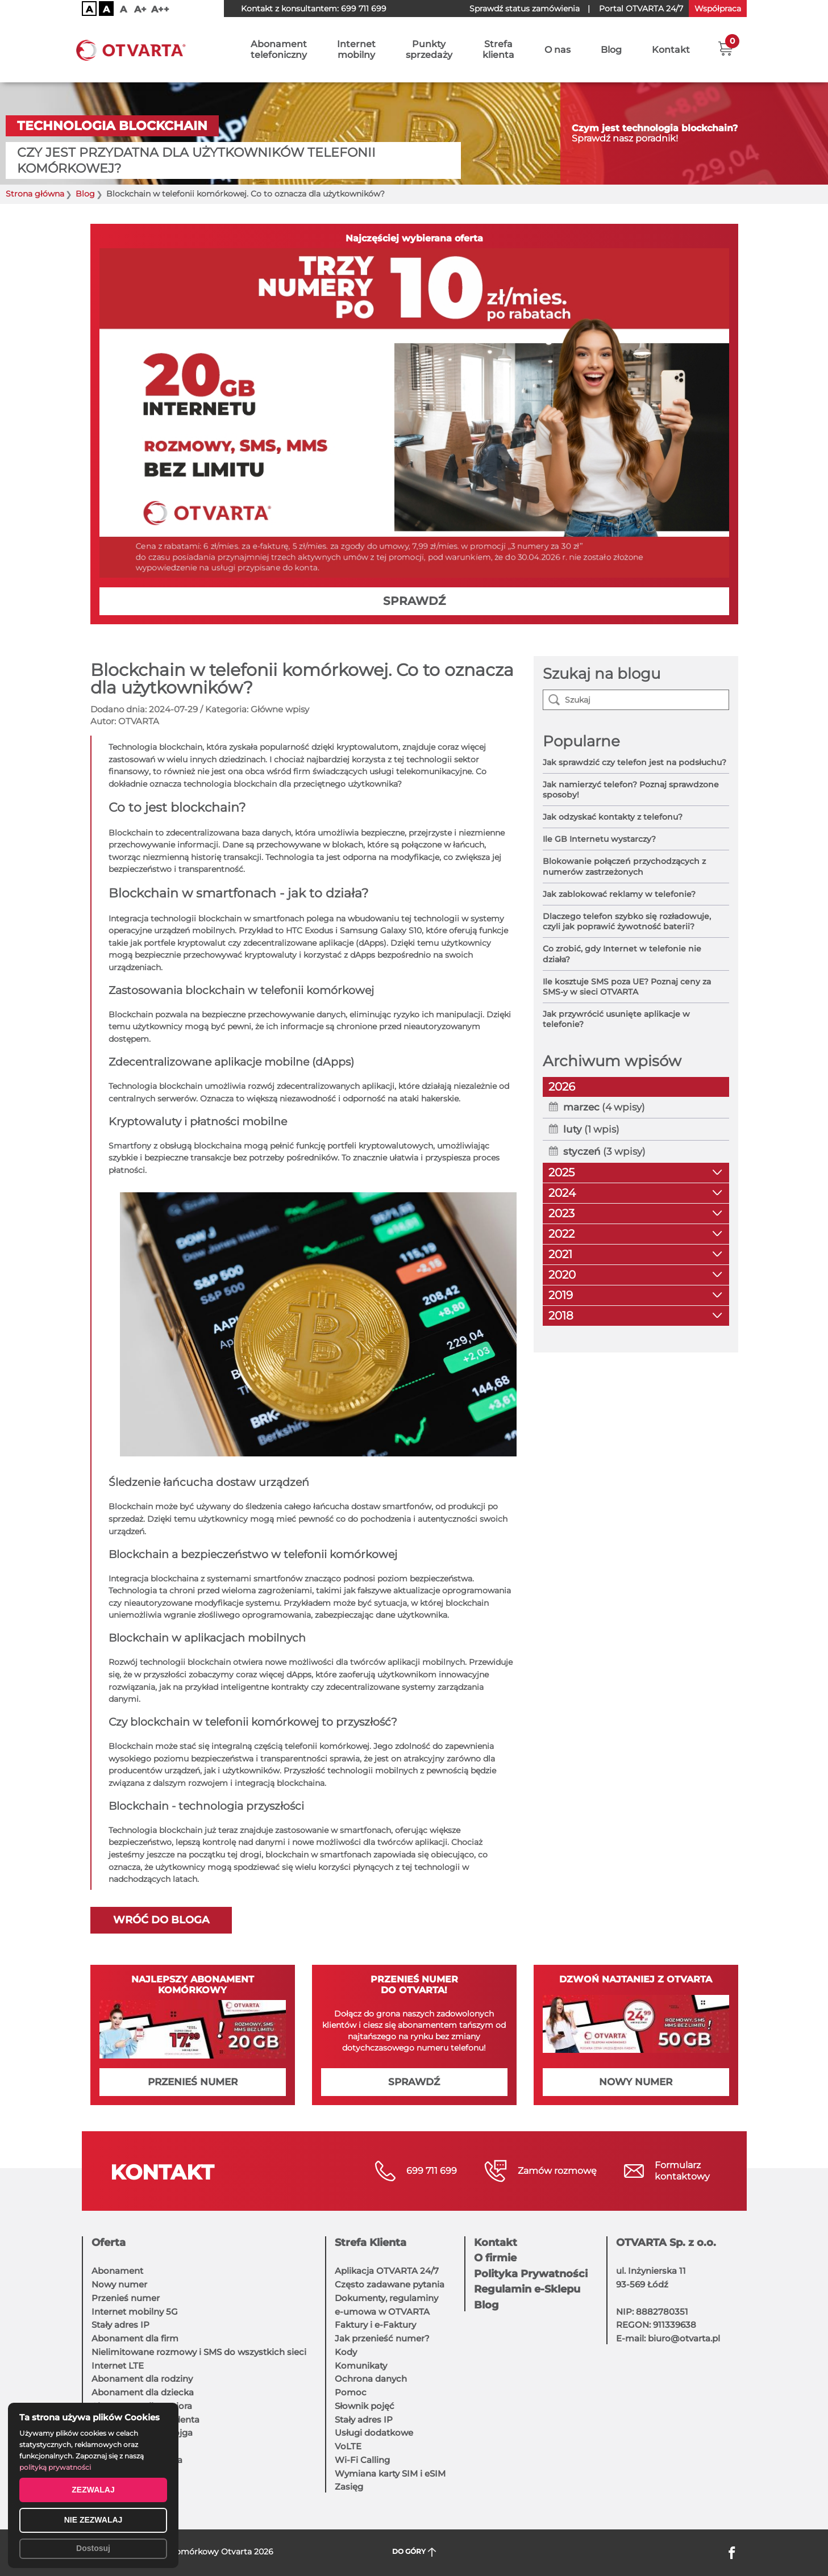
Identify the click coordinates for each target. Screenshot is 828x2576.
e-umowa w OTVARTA (382, 2311)
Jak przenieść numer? (382, 2338)
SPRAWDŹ (414, 601)
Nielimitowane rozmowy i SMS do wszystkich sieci (198, 2352)
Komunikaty (361, 2365)
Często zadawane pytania (389, 2284)
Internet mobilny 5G (134, 2311)
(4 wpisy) (604, 1107)
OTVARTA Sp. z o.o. (666, 2242)
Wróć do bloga (161, 1920)
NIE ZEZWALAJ (93, 2519)
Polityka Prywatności (531, 2274)
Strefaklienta (498, 49)
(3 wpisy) (604, 1151)
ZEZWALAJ (93, 2489)
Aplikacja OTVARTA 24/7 (387, 2270)
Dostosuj (93, 2548)
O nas (557, 49)
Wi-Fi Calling (362, 2459)
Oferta (108, 2242)
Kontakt (671, 49)
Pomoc (351, 2392)
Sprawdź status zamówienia (524, 8)
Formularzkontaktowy (682, 2171)
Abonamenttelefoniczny (279, 49)
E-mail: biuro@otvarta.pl (668, 2338)
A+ (140, 9)
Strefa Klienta (370, 2242)
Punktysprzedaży (429, 49)
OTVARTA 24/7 (641, 8)
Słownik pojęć (364, 2405)
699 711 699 (363, 8)
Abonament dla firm (134, 2338)
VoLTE (348, 2446)
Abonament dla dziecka (142, 2392)
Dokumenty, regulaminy (386, 2298)
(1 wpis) (591, 1129)
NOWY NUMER (635, 2081)
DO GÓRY (414, 2552)
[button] (725, 48)
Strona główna (35, 194)
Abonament (117, 2270)
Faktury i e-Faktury (375, 2324)
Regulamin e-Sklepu (527, 2289)
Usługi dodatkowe (374, 2432)
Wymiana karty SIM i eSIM (390, 2473)
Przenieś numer (125, 2298)
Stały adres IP (120, 2324)
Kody (346, 2352)
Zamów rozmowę (557, 2170)
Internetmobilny (356, 49)
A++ (160, 9)
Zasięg (349, 2486)
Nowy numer (119, 2284)
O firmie (495, 2258)
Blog (611, 49)
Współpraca (717, 8)
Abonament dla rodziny (142, 2378)
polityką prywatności (55, 2467)
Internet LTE (117, 2365)
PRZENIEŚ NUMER (193, 2081)
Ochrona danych (371, 2378)
